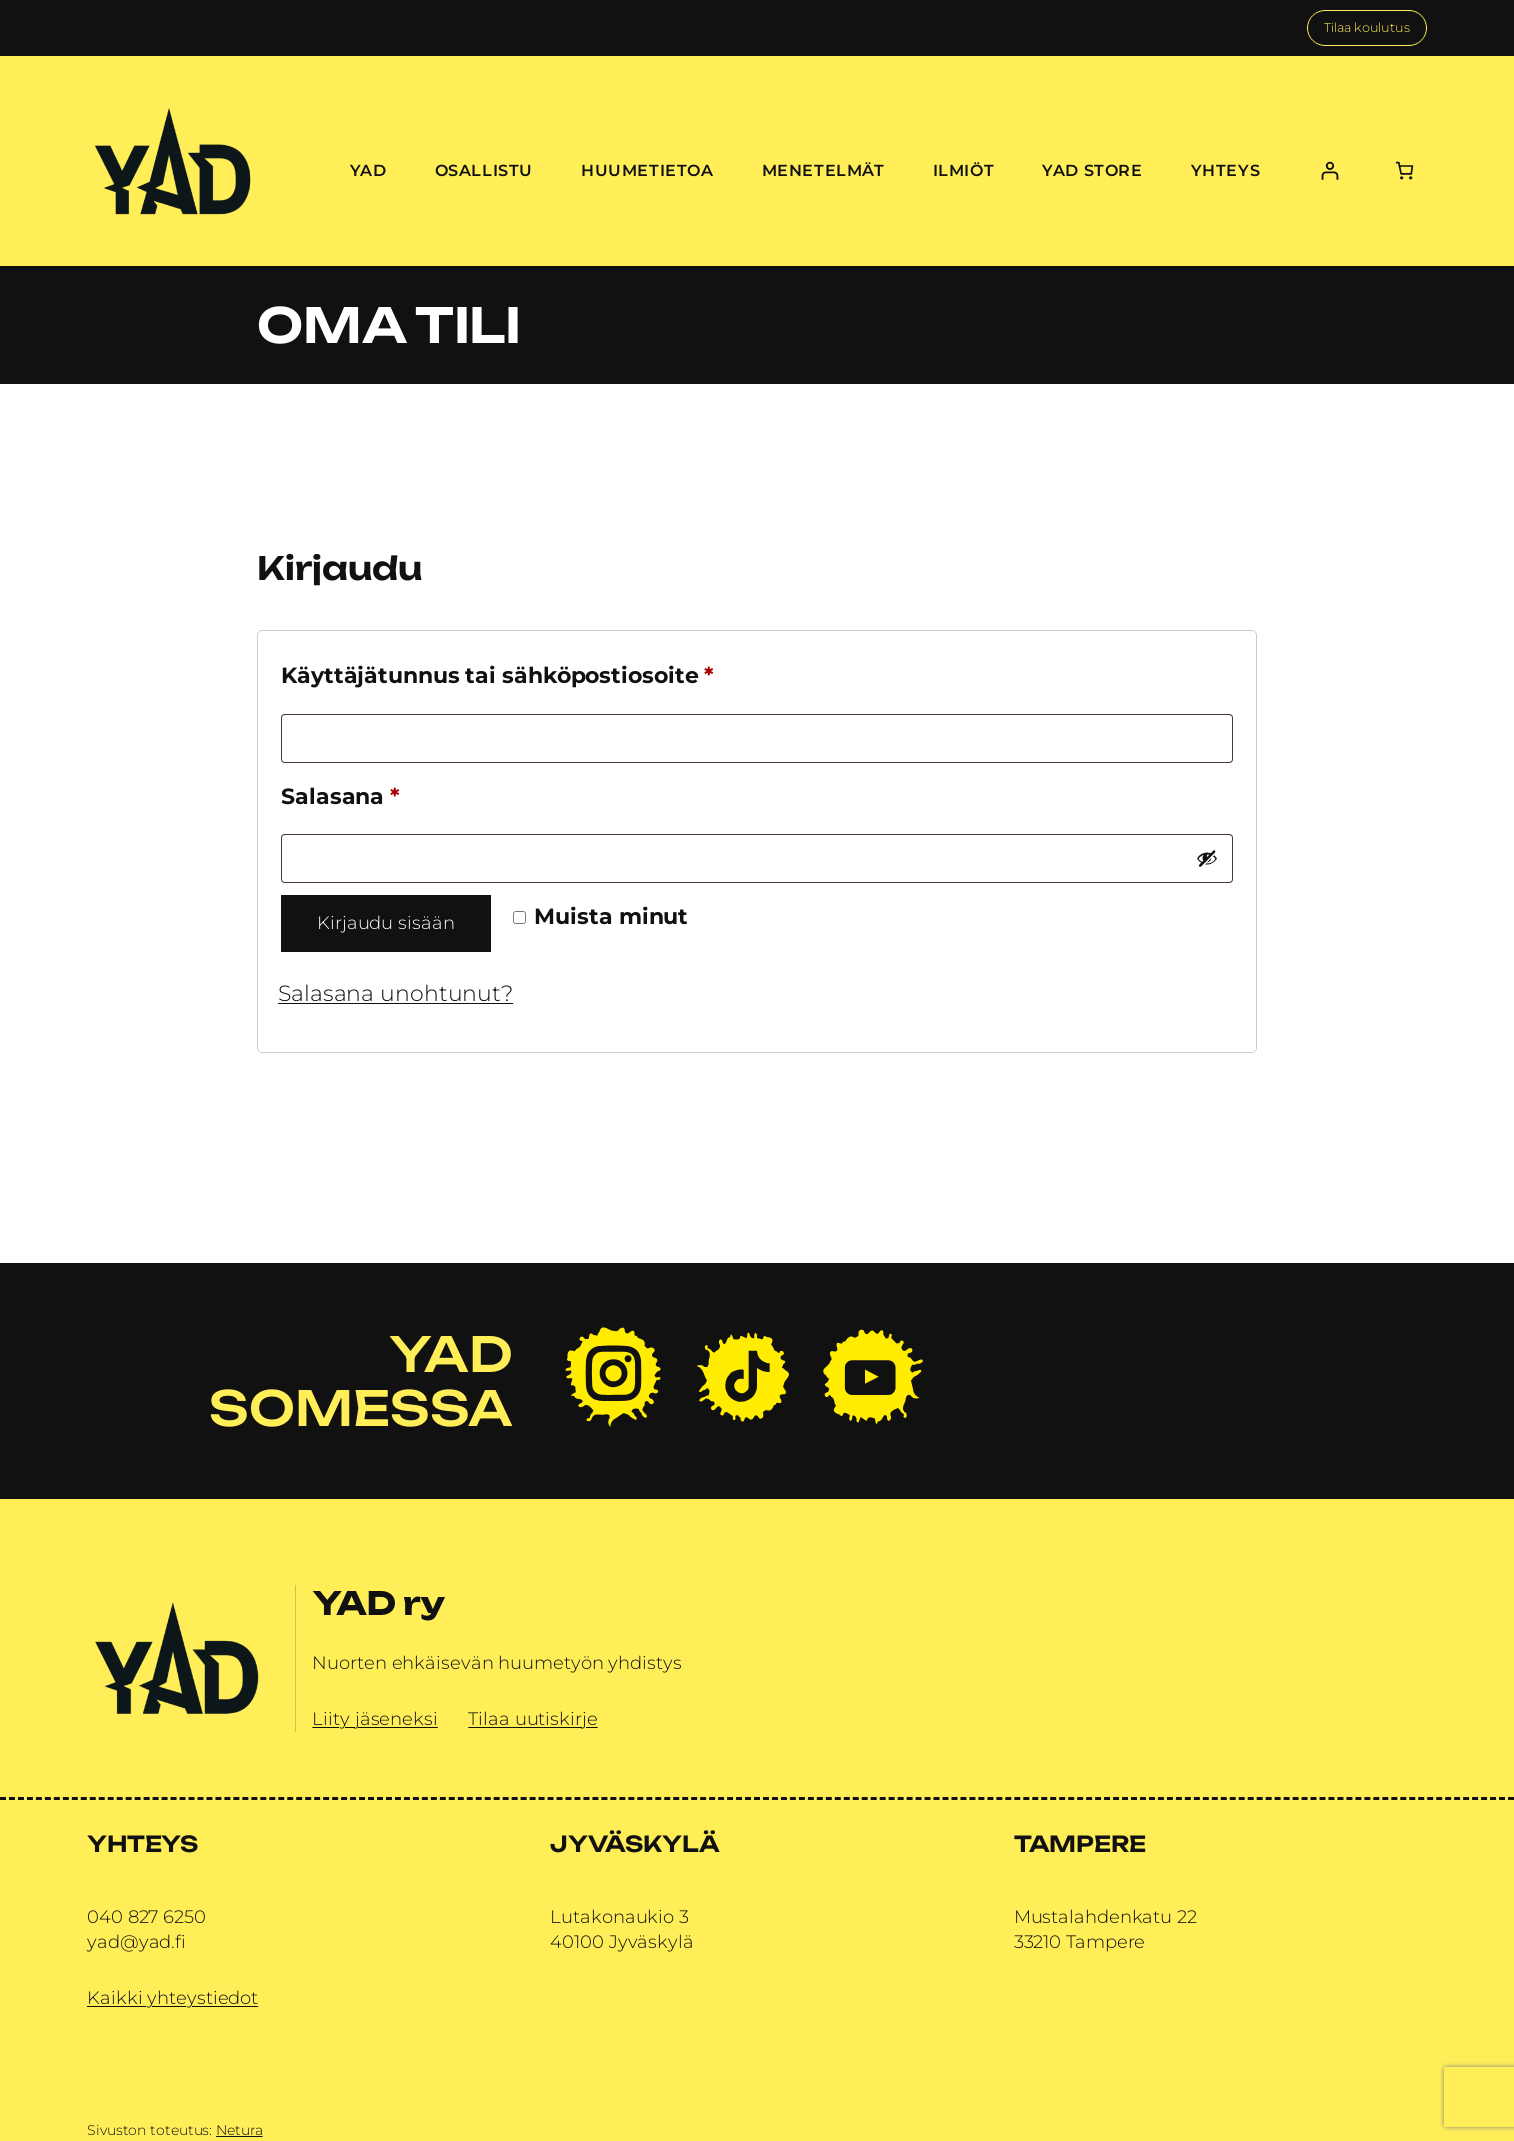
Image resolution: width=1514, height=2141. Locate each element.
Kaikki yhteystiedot (172, 1998)
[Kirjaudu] (1329, 170)
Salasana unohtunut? (395, 993)
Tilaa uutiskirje (532, 1719)
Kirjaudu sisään (386, 923)
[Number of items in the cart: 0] (1404, 170)
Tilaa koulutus (1367, 27)
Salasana (398, 792)
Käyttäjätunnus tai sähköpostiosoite (555, 671)
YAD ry (378, 1603)
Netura (239, 2130)
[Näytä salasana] (1207, 858)
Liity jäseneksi (375, 1719)
